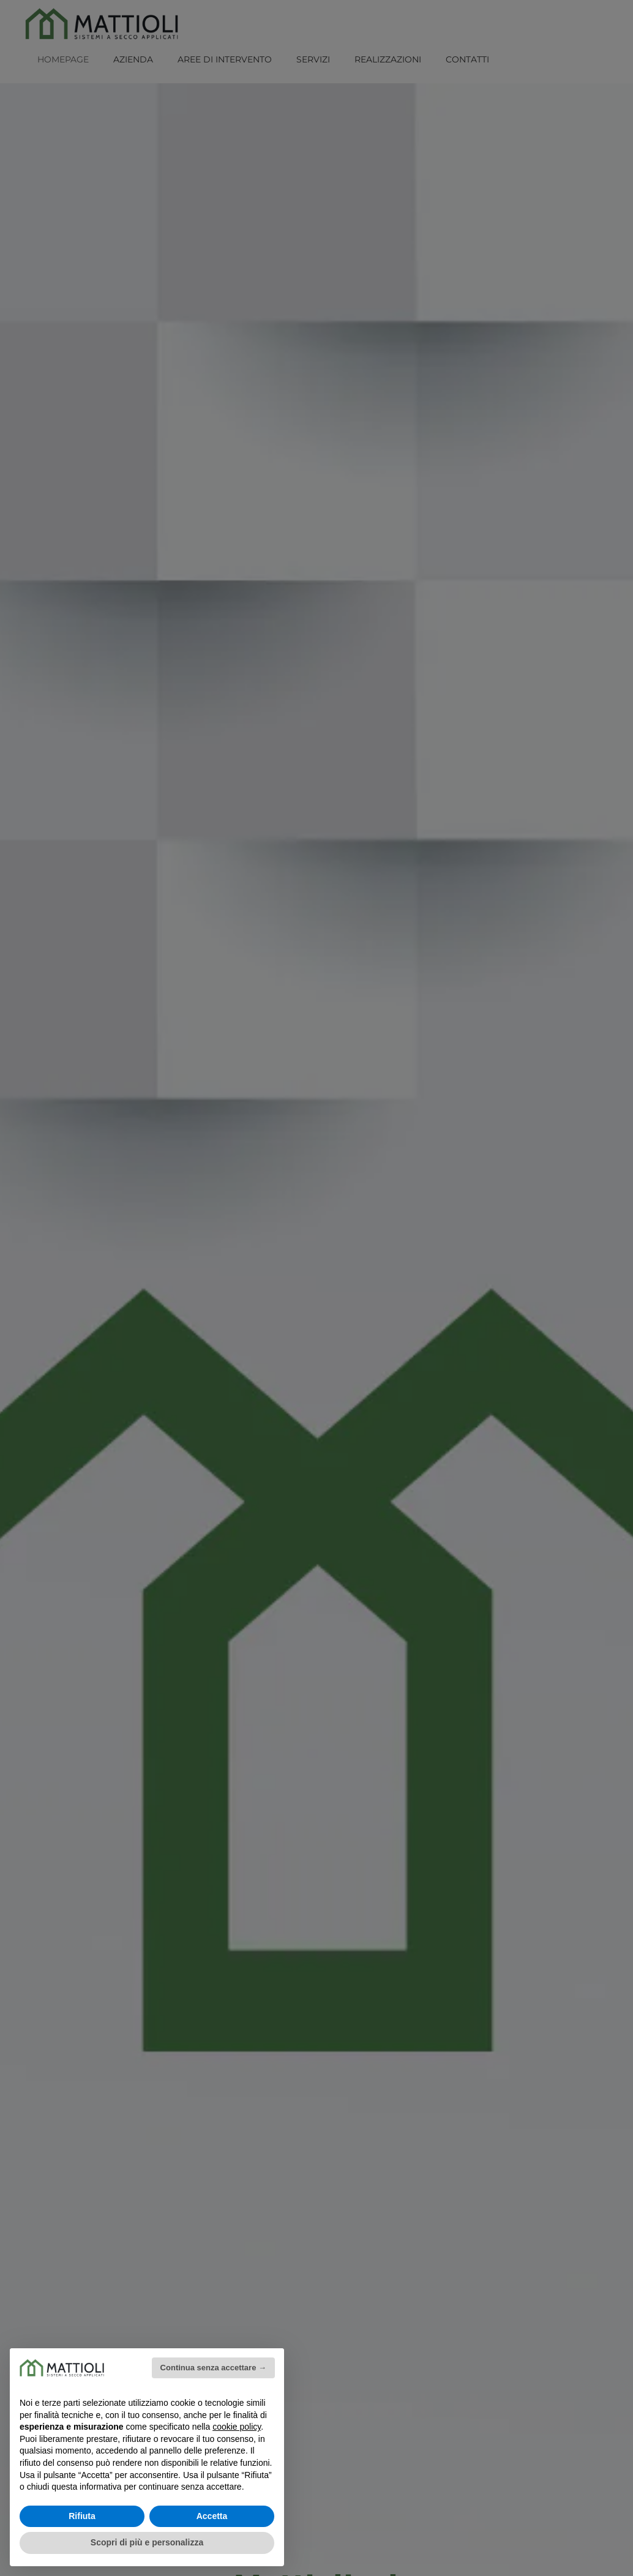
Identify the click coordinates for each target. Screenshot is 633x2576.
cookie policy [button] (236, 2427)
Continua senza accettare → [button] (213, 2367)
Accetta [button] (212, 2516)
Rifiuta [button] (82, 2516)
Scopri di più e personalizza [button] (147, 2542)
